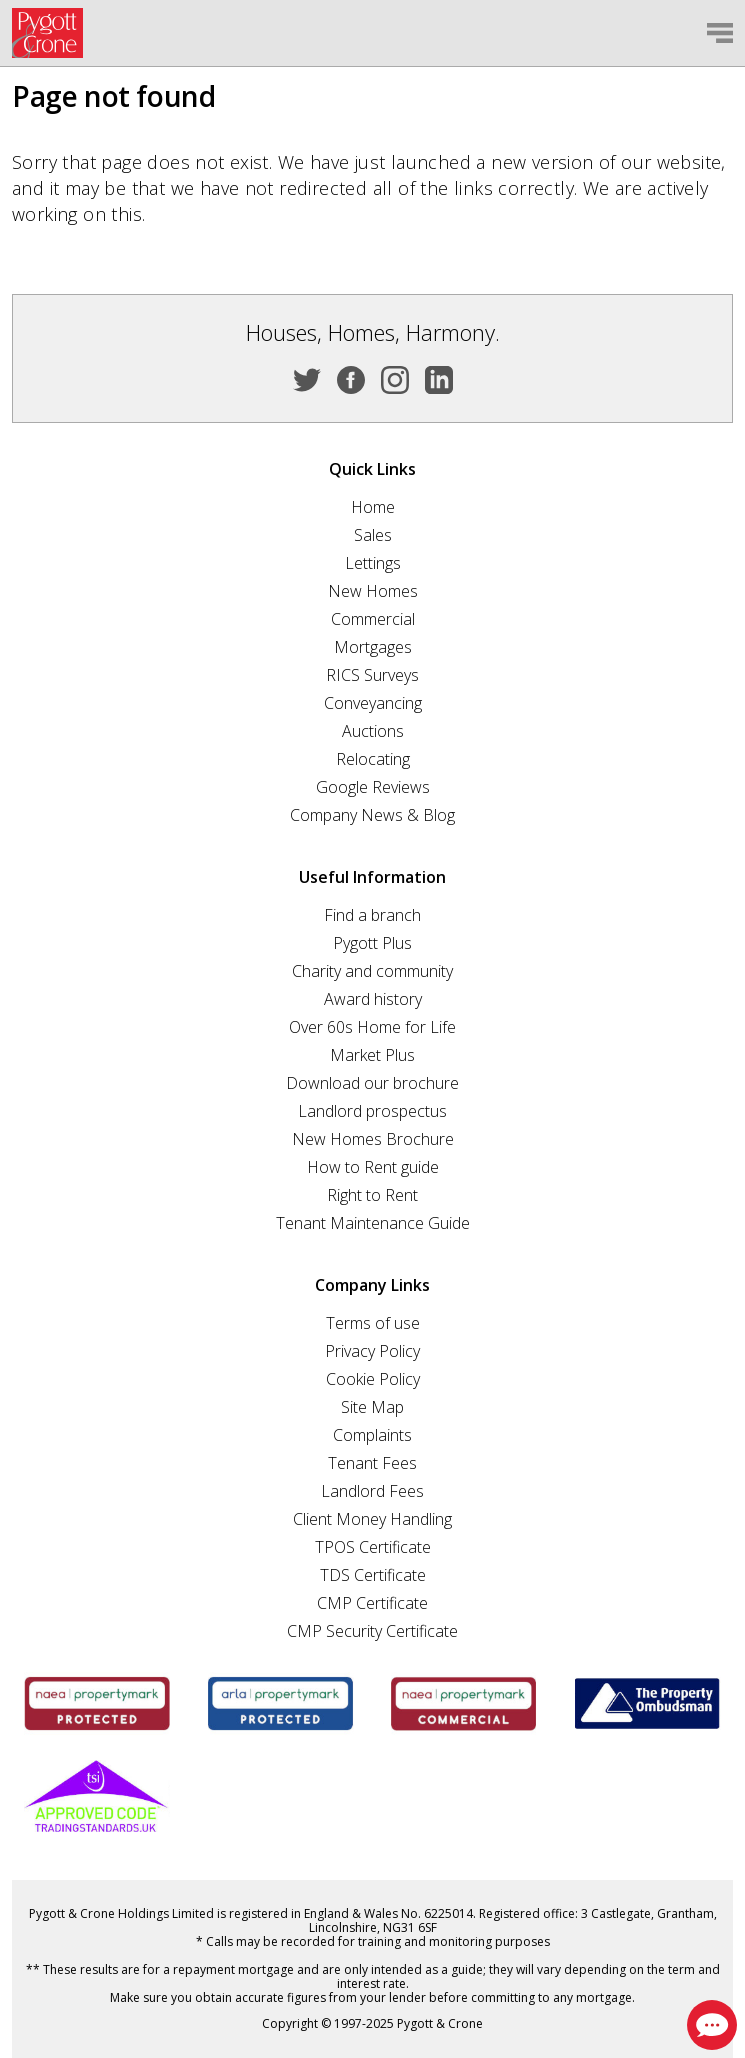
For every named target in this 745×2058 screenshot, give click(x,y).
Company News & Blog (372, 815)
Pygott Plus (372, 943)
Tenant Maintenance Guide (373, 1223)
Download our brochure (372, 1083)
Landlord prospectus (372, 1111)
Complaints (372, 1435)
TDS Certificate (373, 1575)
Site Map (372, 1407)
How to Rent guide (373, 1167)
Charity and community (372, 971)
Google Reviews (373, 787)
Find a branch (372, 915)
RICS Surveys (372, 675)
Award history (373, 999)
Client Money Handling (372, 1519)
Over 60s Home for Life (372, 1027)
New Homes (373, 591)
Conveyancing (373, 703)
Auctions (373, 731)
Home (373, 507)
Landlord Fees (372, 1491)
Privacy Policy (372, 1351)
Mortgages (373, 647)
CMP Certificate (372, 1603)
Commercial (373, 619)
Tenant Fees (372, 1463)
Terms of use (373, 1323)
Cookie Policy (373, 1379)
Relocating (373, 759)
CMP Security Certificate (372, 1631)
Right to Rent (372, 1195)
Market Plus (372, 1055)
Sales (373, 535)
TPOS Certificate (373, 1547)
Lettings (373, 563)
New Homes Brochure (373, 1139)
